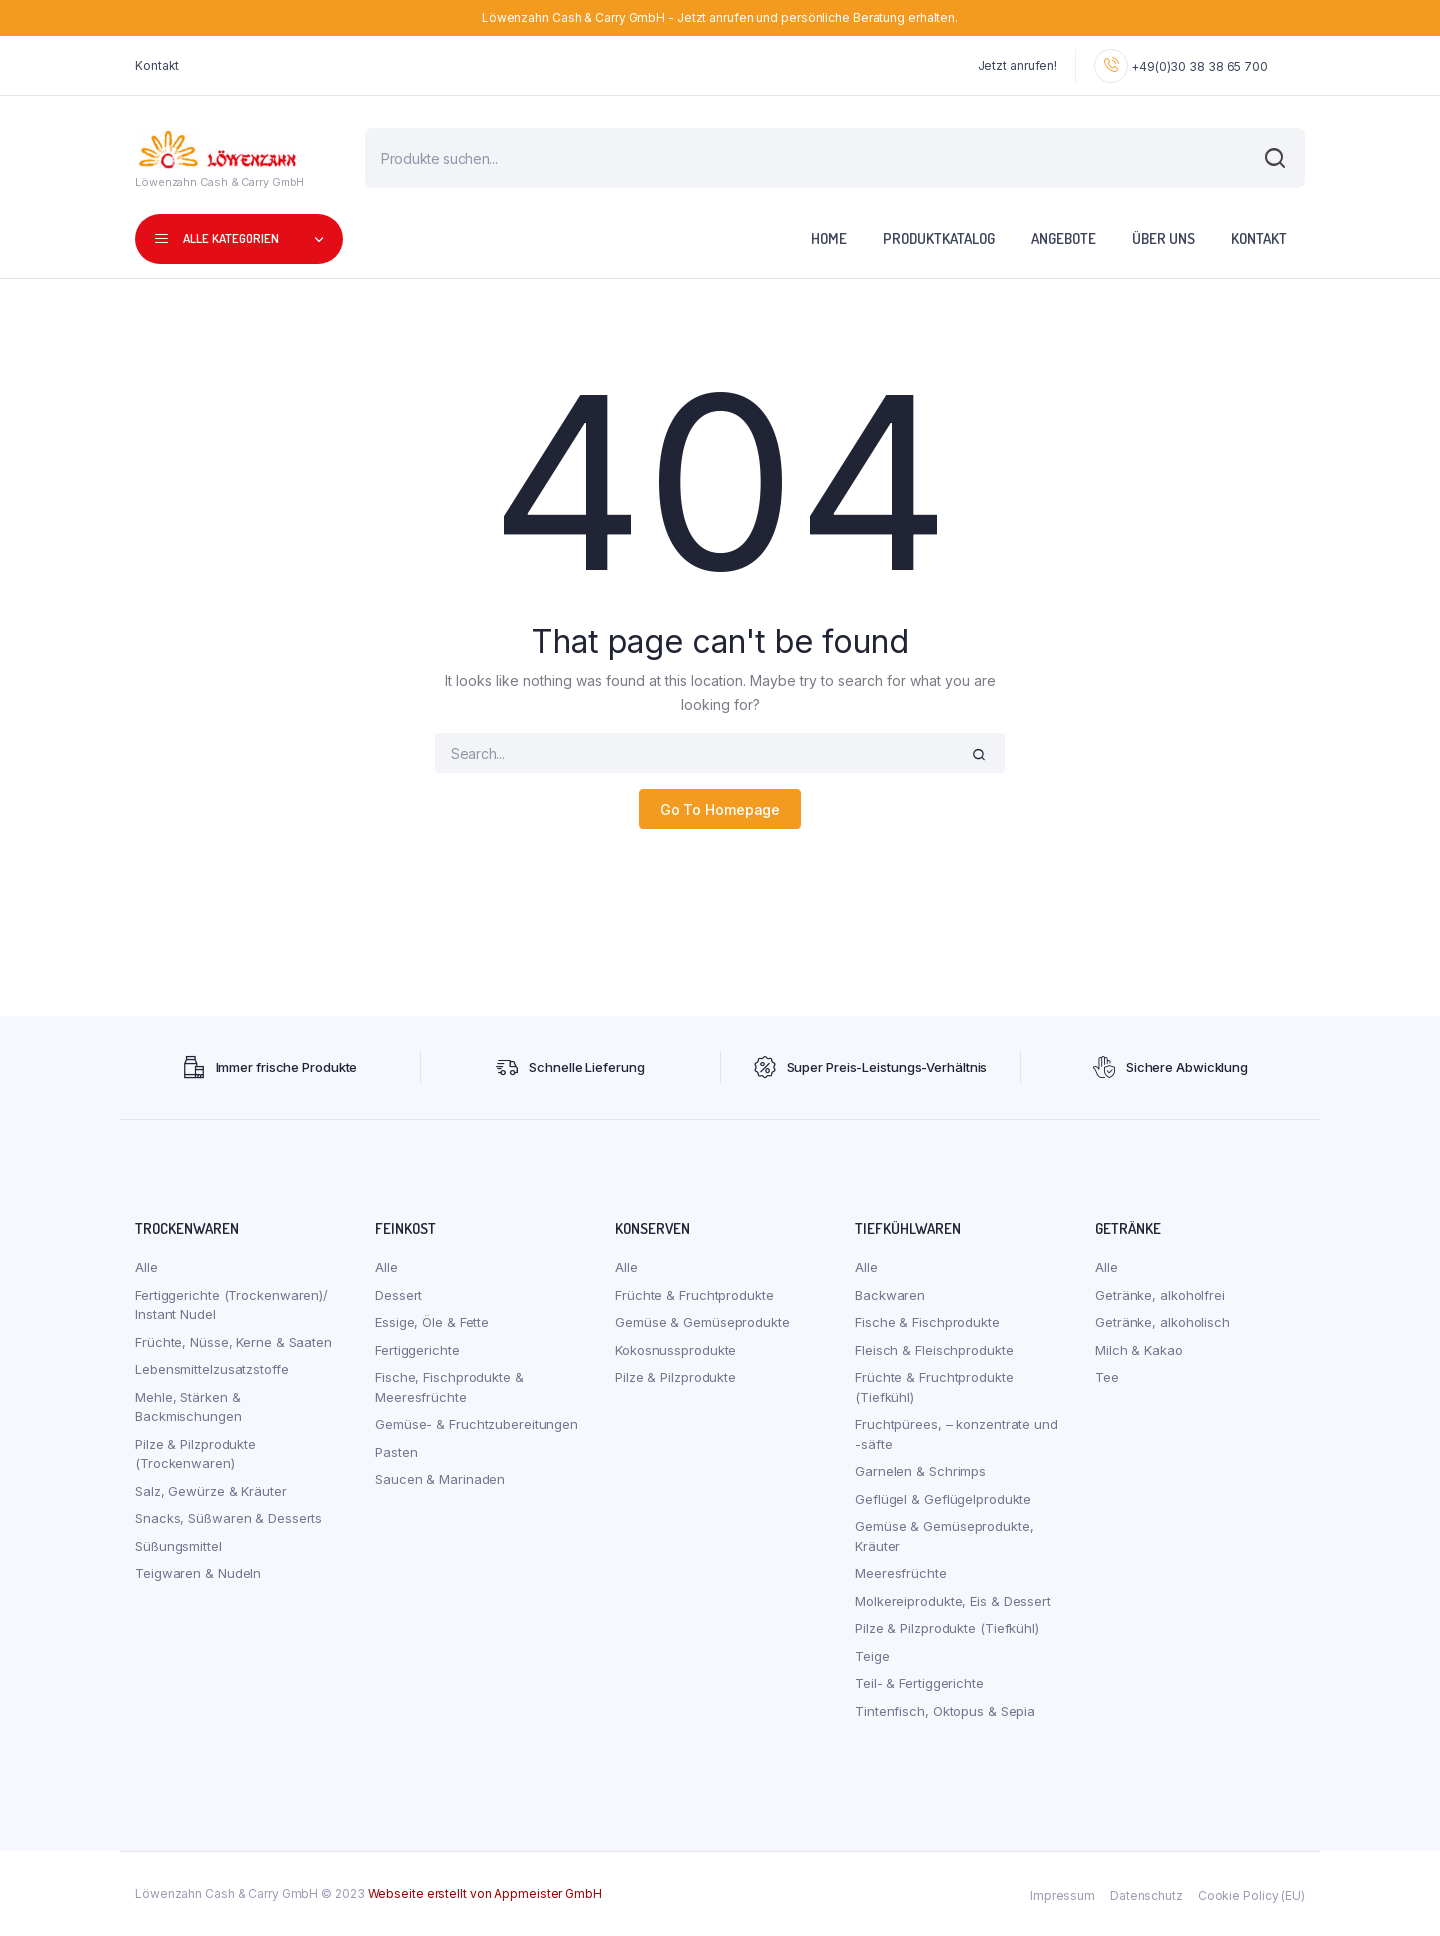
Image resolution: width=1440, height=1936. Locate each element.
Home (829, 238)
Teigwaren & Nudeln (198, 1573)
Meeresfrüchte (901, 1573)
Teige (872, 1656)
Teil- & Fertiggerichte (919, 1683)
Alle (146, 1267)
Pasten (396, 1452)
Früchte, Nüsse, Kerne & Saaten (233, 1342)
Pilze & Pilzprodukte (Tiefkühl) (947, 1628)
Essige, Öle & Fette (432, 1322)
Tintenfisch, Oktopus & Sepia (945, 1711)
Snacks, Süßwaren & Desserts (228, 1518)
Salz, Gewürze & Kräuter (211, 1491)
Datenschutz (1146, 1895)
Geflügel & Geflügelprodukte (943, 1499)
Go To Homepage (720, 809)
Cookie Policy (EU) (1251, 1895)
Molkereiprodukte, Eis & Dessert (953, 1601)
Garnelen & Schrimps (920, 1471)
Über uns (1163, 238)
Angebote (1063, 238)
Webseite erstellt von (485, 1893)
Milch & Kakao (1139, 1350)
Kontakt (157, 65)
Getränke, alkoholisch (1162, 1322)
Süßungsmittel (178, 1546)
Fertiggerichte (417, 1350)
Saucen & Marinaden (440, 1479)
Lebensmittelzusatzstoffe (212, 1369)
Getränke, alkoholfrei (1160, 1295)
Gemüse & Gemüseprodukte (702, 1322)
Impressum (1062, 1895)
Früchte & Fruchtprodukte (694, 1295)
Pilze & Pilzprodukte (675, 1377)
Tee (1107, 1377)
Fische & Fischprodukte (927, 1322)
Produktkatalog (939, 238)
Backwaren (890, 1295)
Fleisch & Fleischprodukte (934, 1350)
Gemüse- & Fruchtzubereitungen (476, 1424)
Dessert (398, 1295)
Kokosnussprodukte (675, 1350)
